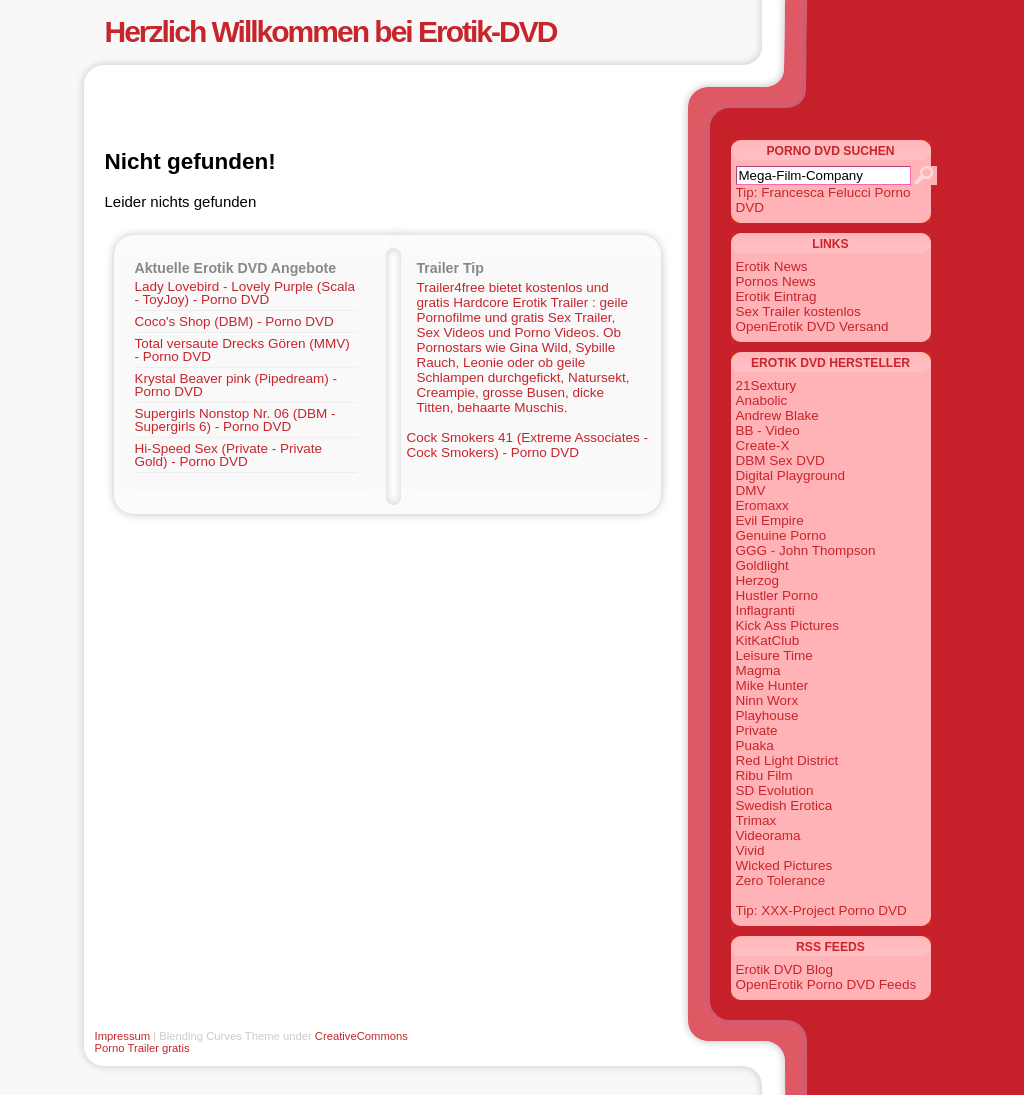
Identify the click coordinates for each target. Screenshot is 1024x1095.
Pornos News (776, 281)
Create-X (763, 445)
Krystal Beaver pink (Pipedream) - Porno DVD (236, 385)
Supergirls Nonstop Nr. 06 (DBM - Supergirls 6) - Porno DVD (235, 420)
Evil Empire (770, 520)
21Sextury (766, 385)
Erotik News (772, 266)
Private (757, 730)
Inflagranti (765, 610)
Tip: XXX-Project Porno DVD (821, 910)
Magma (758, 670)
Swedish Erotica (784, 805)
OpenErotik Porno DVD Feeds (826, 984)
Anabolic (762, 400)
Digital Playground (791, 475)
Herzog (758, 580)
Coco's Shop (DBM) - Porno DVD (234, 321)
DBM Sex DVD (780, 460)
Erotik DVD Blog (785, 969)
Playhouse (767, 715)
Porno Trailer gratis (142, 1048)
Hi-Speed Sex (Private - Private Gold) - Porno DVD (229, 455)
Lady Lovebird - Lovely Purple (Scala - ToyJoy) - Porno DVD (245, 293)
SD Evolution (775, 790)
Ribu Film (764, 775)
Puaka (755, 745)
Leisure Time (774, 655)
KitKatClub (768, 640)
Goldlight (762, 565)
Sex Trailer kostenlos (798, 311)
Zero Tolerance (781, 880)
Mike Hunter (772, 685)
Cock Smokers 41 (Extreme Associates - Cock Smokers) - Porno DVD (528, 445)
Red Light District (787, 760)
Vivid (750, 850)
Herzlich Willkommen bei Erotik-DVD (331, 31)
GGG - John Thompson (806, 550)
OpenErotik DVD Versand (812, 326)
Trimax (756, 820)
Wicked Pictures (784, 865)
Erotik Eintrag (776, 296)
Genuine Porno (781, 535)
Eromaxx (762, 505)
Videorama (768, 835)
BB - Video (768, 430)
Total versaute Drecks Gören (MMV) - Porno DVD (242, 350)
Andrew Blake (777, 415)
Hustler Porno (777, 595)
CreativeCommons (361, 1036)
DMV (751, 490)
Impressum (123, 1036)
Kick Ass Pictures (788, 625)
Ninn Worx (767, 700)
